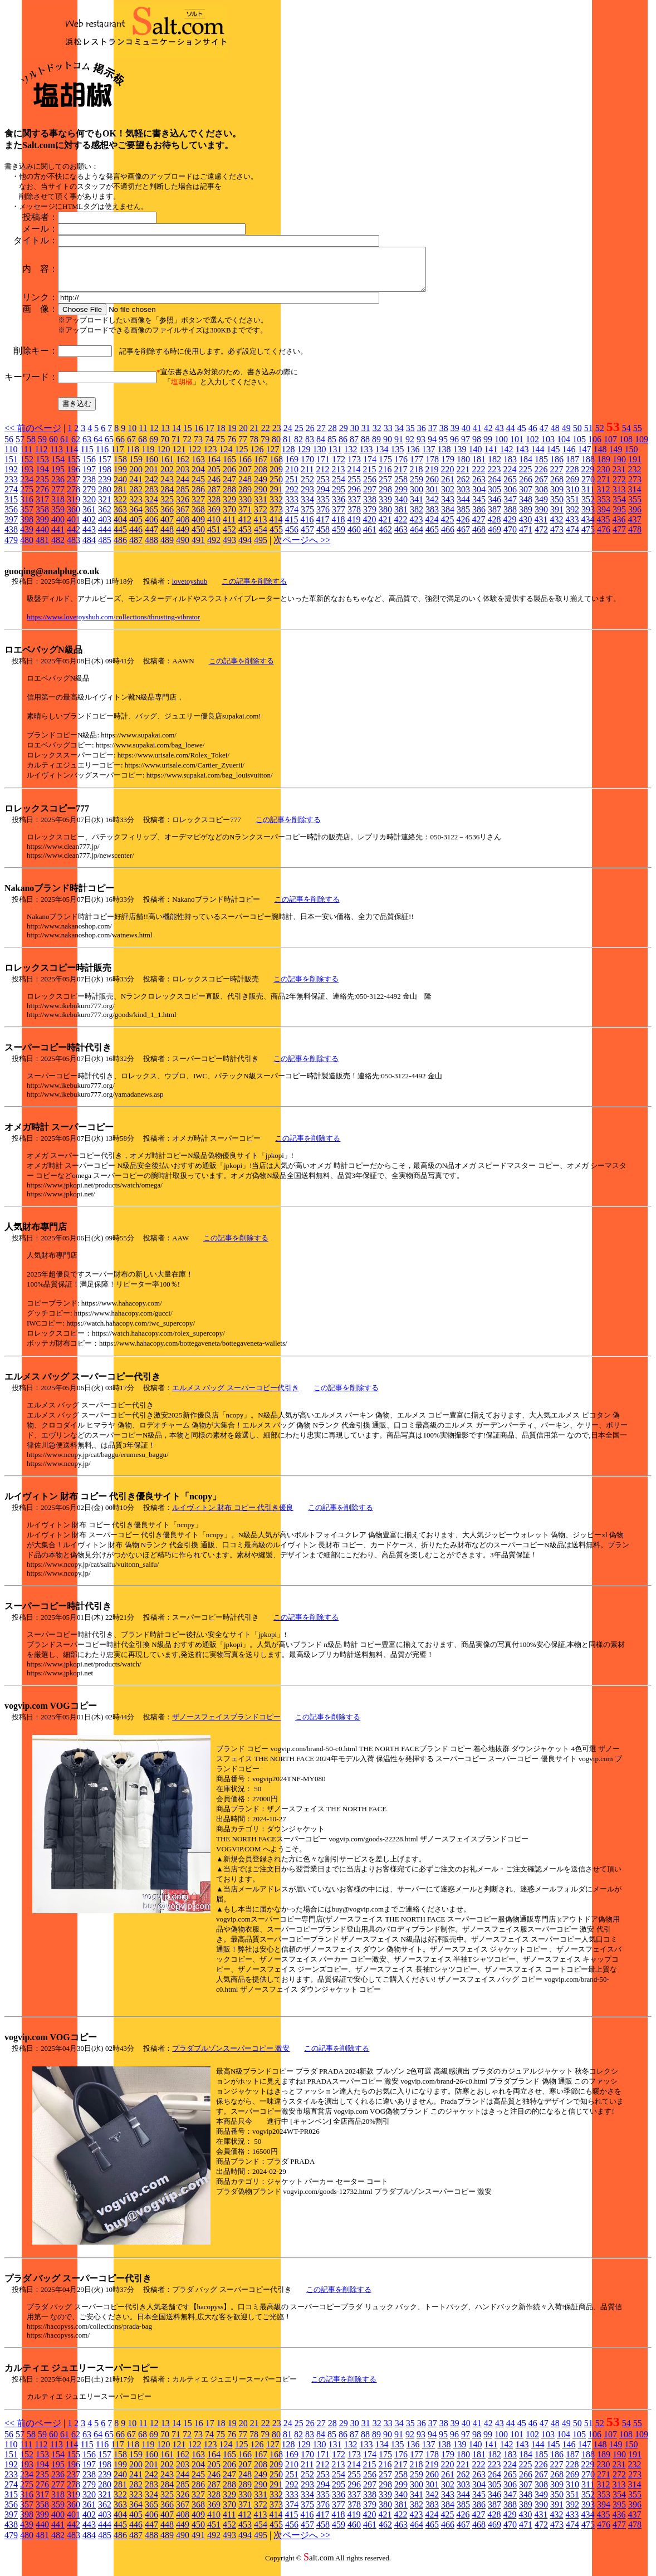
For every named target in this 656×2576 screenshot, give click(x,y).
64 (98, 447)
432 (556, 527)
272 (619, 487)
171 (323, 467)
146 (568, 457)
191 (635, 467)
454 (260, 537)
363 (120, 517)
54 (626, 436)
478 (635, 537)
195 (58, 477)
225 (525, 477)
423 (416, 527)
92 (409, 447)
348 (525, 507)
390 (541, 517)
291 (276, 497)
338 (369, 507)
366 (167, 517)
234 (26, 487)
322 (120, 507)
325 (167, 507)
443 (89, 537)
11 (143, 436)
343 (447, 507)
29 (343, 436)
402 (89, 527)
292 (291, 497)
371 (245, 517)
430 (525, 527)
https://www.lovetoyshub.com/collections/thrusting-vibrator (113, 625)
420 (369, 527)
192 (11, 477)
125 (241, 457)
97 (465, 447)
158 (120, 467)
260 (432, 487)
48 (555, 436)
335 (323, 507)
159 (136, 467)
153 (42, 467)
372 (260, 517)
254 (338, 487)
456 (291, 537)
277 (58, 497)
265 (510, 487)
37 (432, 436)
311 (587, 497)
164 (214, 467)
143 (521, 457)
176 (401, 467)
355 (635, 507)
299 (401, 497)
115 (86, 457)
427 (478, 527)
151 (11, 467)
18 (221, 436)
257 (385, 487)
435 (603, 527)
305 (494, 497)
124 (225, 457)
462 (385, 537)
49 (566, 436)
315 (11, 507)
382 (416, 517)
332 (276, 507)
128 (288, 457)
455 (276, 537)
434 (587, 527)
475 (588, 537)
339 (385, 507)
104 (563, 447)
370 (229, 517)
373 (276, 517)
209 (276, 477)
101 (516, 447)
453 (245, 537)
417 (322, 527)
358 (42, 517)
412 (244, 527)
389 (525, 517)
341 (416, 507)
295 (338, 497)
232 (634, 477)
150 (631, 457)
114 (71, 457)
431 (540, 527)
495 (260, 548)
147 (584, 457)
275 (26, 497)
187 (572, 467)
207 (245, 477)
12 (154, 436)
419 (353, 527)
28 (332, 436)
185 (541, 467)
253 (323, 487)
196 (73, 477)
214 (353, 477)
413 (260, 527)
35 (410, 436)
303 (463, 497)
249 (260, 487)
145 (553, 457)
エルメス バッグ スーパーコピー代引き (235, 1396)
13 (165, 436)
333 (291, 507)
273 (635, 487)
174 (369, 467)
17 (209, 436)
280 (104, 497)
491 (198, 548)
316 (26, 507)
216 (384, 477)
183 (510, 467)
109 (641, 447)
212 (322, 477)
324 (151, 507)
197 (89, 477)
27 (321, 436)
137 (428, 457)
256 (369, 487)
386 (479, 517)
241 (136, 487)
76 (231, 447)
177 (416, 467)
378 (354, 517)
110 (10, 457)
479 (11, 548)
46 (532, 436)
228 (572, 477)
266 (525, 487)
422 (400, 527)
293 (307, 497)
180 (463, 467)
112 (41, 457)
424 (431, 527)
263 (479, 487)
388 (510, 517)
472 (541, 537)
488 (151, 548)
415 (291, 527)
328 (214, 507)
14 (176, 436)
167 (260, 467)
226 (540, 477)
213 (338, 477)
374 (291, 517)
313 (618, 497)
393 (588, 517)
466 (447, 537)
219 (431, 477)
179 (447, 467)
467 (463, 537)
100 (501, 447)
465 (432, 537)
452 (229, 537)
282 (136, 497)
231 (618, 477)
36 (421, 436)
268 (557, 487)
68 (142, 447)
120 (163, 457)
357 (26, 517)
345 (479, 507)
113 (56, 457)
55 (637, 436)
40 (466, 436)
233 (11, 487)
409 (198, 527)
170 (307, 467)
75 (220, 447)
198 (104, 477)
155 (73, 467)
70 (164, 447)
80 (276, 447)
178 (432, 467)
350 (557, 507)
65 (109, 447)
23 (276, 436)
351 (572, 507)
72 (187, 447)
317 (42, 507)
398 (26, 527)
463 (401, 537)
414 (275, 527)
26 (310, 436)
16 (198, 436)
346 (494, 507)
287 (214, 497)
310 (572, 497)
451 (214, 537)
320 (89, 507)
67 (131, 447)
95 (443, 447)
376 (323, 517)
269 (572, 487)
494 (245, 548)
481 (42, 548)
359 (58, 517)
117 (117, 457)
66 (120, 447)
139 (459, 457)
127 (272, 457)
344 (463, 507)
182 (494, 467)
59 (42, 447)
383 (432, 517)
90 (387, 447)
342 (432, 507)
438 (11, 537)
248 (245, 487)
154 (58, 467)
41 (477, 436)
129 (303, 457)
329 (229, 507)
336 (338, 507)
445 (120, 537)
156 (89, 467)
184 (525, 467)
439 (26, 537)
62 (75, 447)
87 (354, 447)
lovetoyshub (190, 589)
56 (8, 447)
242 (151, 487)
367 (182, 517)
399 (42, 527)
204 (198, 477)
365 (151, 517)
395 (619, 517)
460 (354, 537)
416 (307, 527)
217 (400, 477)
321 (104, 507)
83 (309, 447)
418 (338, 527)
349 (541, 507)
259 (416, 487)
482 (58, 548)
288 (229, 497)
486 (120, 548)
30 (354, 436)
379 (369, 517)
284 (167, 497)
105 (579, 447)
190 (619, 467)
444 (104, 537)
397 (11, 527)
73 (198, 447)
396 (635, 517)
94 (432, 447)
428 (494, 527)
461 (369, 537)
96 (454, 447)
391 (557, 517)
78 (253, 447)
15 (187, 436)
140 (475, 457)
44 (510, 436)
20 (243, 436)
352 (588, 507)
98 (476, 447)
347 (510, 507)
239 (104, 487)
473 (557, 537)
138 (444, 457)
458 (323, 537)
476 (603, 537)
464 (416, 537)
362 (104, 517)
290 (260, 497)
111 (25, 457)
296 (354, 497)
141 (490, 457)
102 (532, 447)
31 (365, 436)
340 (401, 507)
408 (182, 527)
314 (634, 497)
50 (577, 436)
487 (136, 548)
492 (214, 548)
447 (151, 537)
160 (151, 467)
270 (588, 487)
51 (588, 436)
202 (167, 477)
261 (447, 487)
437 (634, 527)
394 (603, 517)
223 (494, 477)
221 (462, 477)
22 (265, 436)
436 (618, 527)
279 (89, 497)
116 (102, 457)
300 (416, 497)
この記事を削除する (254, 589)
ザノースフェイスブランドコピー (226, 1725)
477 (619, 537)
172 (338, 467)
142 (506, 457)
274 (11, 497)
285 (182, 497)
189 (603, 467)
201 (151, 477)
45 (521, 436)
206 (229, 477)
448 (167, 537)
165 (229, 467)
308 (541, 497)
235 (42, 487)
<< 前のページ (32, 436)
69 (153, 447)
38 (443, 436)
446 (136, 537)
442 (73, 537)
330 (245, 507)
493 (229, 548)
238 (89, 487)
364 (136, 517)
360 (73, 517)
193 (26, 477)
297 (369, 497)
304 (479, 497)
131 (334, 457)
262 (463, 487)
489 (167, 548)
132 (350, 457)
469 (494, 537)
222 (478, 477)
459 (338, 537)
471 (525, 537)
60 (53, 447)
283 (151, 497)
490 (182, 548)
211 (307, 477)
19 (232, 436)
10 (132, 436)
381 (401, 517)
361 (89, 517)
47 (544, 436)
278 (73, 497)
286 (198, 497)
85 (331, 447)
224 (509, 477)
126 (256, 457)
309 (557, 497)
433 (572, 527)
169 (291, 467)
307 (525, 497)
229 (587, 477)
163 (198, 467)
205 (214, 477)
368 (198, 517)
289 (245, 497)
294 (323, 497)
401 (73, 527)
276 (42, 497)
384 (447, 517)
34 (399, 436)
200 (136, 477)
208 (260, 477)
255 (354, 487)
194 (42, 477)
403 (104, 527)
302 (447, 497)
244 (182, 487)
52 (599, 436)
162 (182, 467)
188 (588, 467)
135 (397, 457)
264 (494, 487)
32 (377, 436)
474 (572, 537)
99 (487, 447)
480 (26, 548)
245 (198, 487)
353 (603, 507)
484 (89, 548)
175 (385, 467)
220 (447, 477)
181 (479, 467)
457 (307, 537)
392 (572, 517)
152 (26, 467)
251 (291, 487)
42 (488, 436)
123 (210, 457)
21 (254, 436)
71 (176, 447)
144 (537, 457)
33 (388, 436)
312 (603, 497)
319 (73, 507)
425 (447, 527)
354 (619, 507)
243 (167, 487)
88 (365, 447)
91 (398, 447)
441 (58, 537)
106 (594, 447)
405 (136, 527)
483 (73, 548)
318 (58, 507)
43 (499, 436)
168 (276, 467)
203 (182, 477)
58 (31, 447)
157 (104, 467)
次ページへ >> (301, 548)
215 (369, 477)
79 (265, 447)
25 (299, 436)
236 (58, 487)
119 (147, 457)
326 (182, 507)
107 (610, 447)
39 (455, 436)
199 (120, 477)
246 (214, 487)
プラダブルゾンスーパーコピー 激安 (231, 2056)
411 (229, 527)
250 (276, 487)
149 (615, 457)
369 (214, 517)
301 (432, 497)
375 (307, 517)
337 (354, 507)
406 (151, 527)
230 (603, 477)
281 (120, 497)
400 (58, 527)
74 (209, 447)
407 (167, 527)
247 (229, 487)
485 (104, 548)
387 (494, 517)
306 (510, 497)
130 (319, 457)
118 (132, 457)
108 (626, 447)
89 (376, 447)
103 (548, 447)
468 (479, 537)
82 (298, 447)
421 (384, 527)
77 (242, 447)
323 (136, 507)
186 (557, 467)
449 (182, 537)
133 (366, 457)
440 (42, 537)
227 (556, 477)
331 (260, 507)
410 (214, 527)
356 (11, 517)
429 (509, 527)
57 (20, 447)
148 (599, 457)
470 (510, 537)
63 (86, 447)
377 (338, 517)
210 (291, 477)
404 (120, 527)
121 (178, 457)
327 (198, 507)
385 (463, 517)
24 (287, 436)
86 (343, 447)
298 (385, 497)
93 (421, 447)
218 (416, 477)
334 (307, 507)
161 (167, 467)
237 (73, 487)
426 (462, 527)
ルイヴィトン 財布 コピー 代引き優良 (232, 1516)
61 (64, 447)
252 (307, 487)
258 (401, 487)
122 (194, 457)
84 (320, 447)
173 (354, 467)
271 (603, 487)
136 (412, 457)
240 (120, 487)
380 (385, 517)
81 (287, 447)
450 (198, 537)
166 (245, 467)
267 (541, 487)
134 (381, 457)
